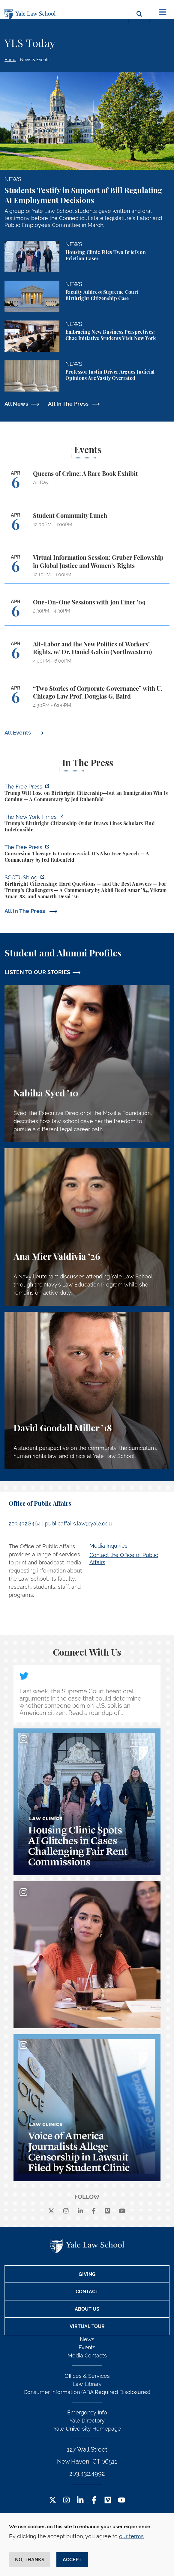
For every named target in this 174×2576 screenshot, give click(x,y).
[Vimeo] (107, 2211)
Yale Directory (87, 2420)
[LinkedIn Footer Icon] (80, 2500)
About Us (87, 2309)
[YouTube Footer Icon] (121, 2500)
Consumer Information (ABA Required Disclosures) (87, 2392)
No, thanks (29, 2560)
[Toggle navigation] (163, 12)
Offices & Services (87, 2376)
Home (10, 59)
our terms (131, 2536)
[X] (51, 2211)
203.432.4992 (87, 2473)
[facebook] (94, 2211)
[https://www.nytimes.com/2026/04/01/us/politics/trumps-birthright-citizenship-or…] (87, 824)
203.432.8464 (25, 1523)
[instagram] (66, 2211)
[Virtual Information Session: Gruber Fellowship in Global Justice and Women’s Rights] (87, 568)
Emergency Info (87, 2412)
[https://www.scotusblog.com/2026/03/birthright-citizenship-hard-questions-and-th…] (87, 888)
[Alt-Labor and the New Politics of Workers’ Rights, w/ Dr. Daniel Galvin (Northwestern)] (87, 655)
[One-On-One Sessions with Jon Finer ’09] (87, 612)
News (87, 2339)
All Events (18, 732)
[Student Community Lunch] (87, 525)
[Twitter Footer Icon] (52, 2500)
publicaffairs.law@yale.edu (78, 1523)
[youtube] (122, 2211)
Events (87, 2347)
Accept (72, 2560)
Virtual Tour (87, 2326)
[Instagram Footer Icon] (66, 2500)
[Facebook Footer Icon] (94, 2500)
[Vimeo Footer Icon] (108, 2500)
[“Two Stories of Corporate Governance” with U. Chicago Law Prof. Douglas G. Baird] (87, 699)
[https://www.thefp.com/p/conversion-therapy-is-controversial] (87, 854)
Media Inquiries (108, 1546)
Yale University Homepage (87, 2428)
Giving (87, 2274)
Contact (87, 2291)
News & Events (35, 59)
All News (16, 404)
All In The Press (68, 404)
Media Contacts (87, 2355)
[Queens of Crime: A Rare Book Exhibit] (87, 483)
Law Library (87, 2384)
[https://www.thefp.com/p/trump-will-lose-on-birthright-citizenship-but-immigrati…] (87, 793)
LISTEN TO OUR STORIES (37, 972)
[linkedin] (80, 2211)
